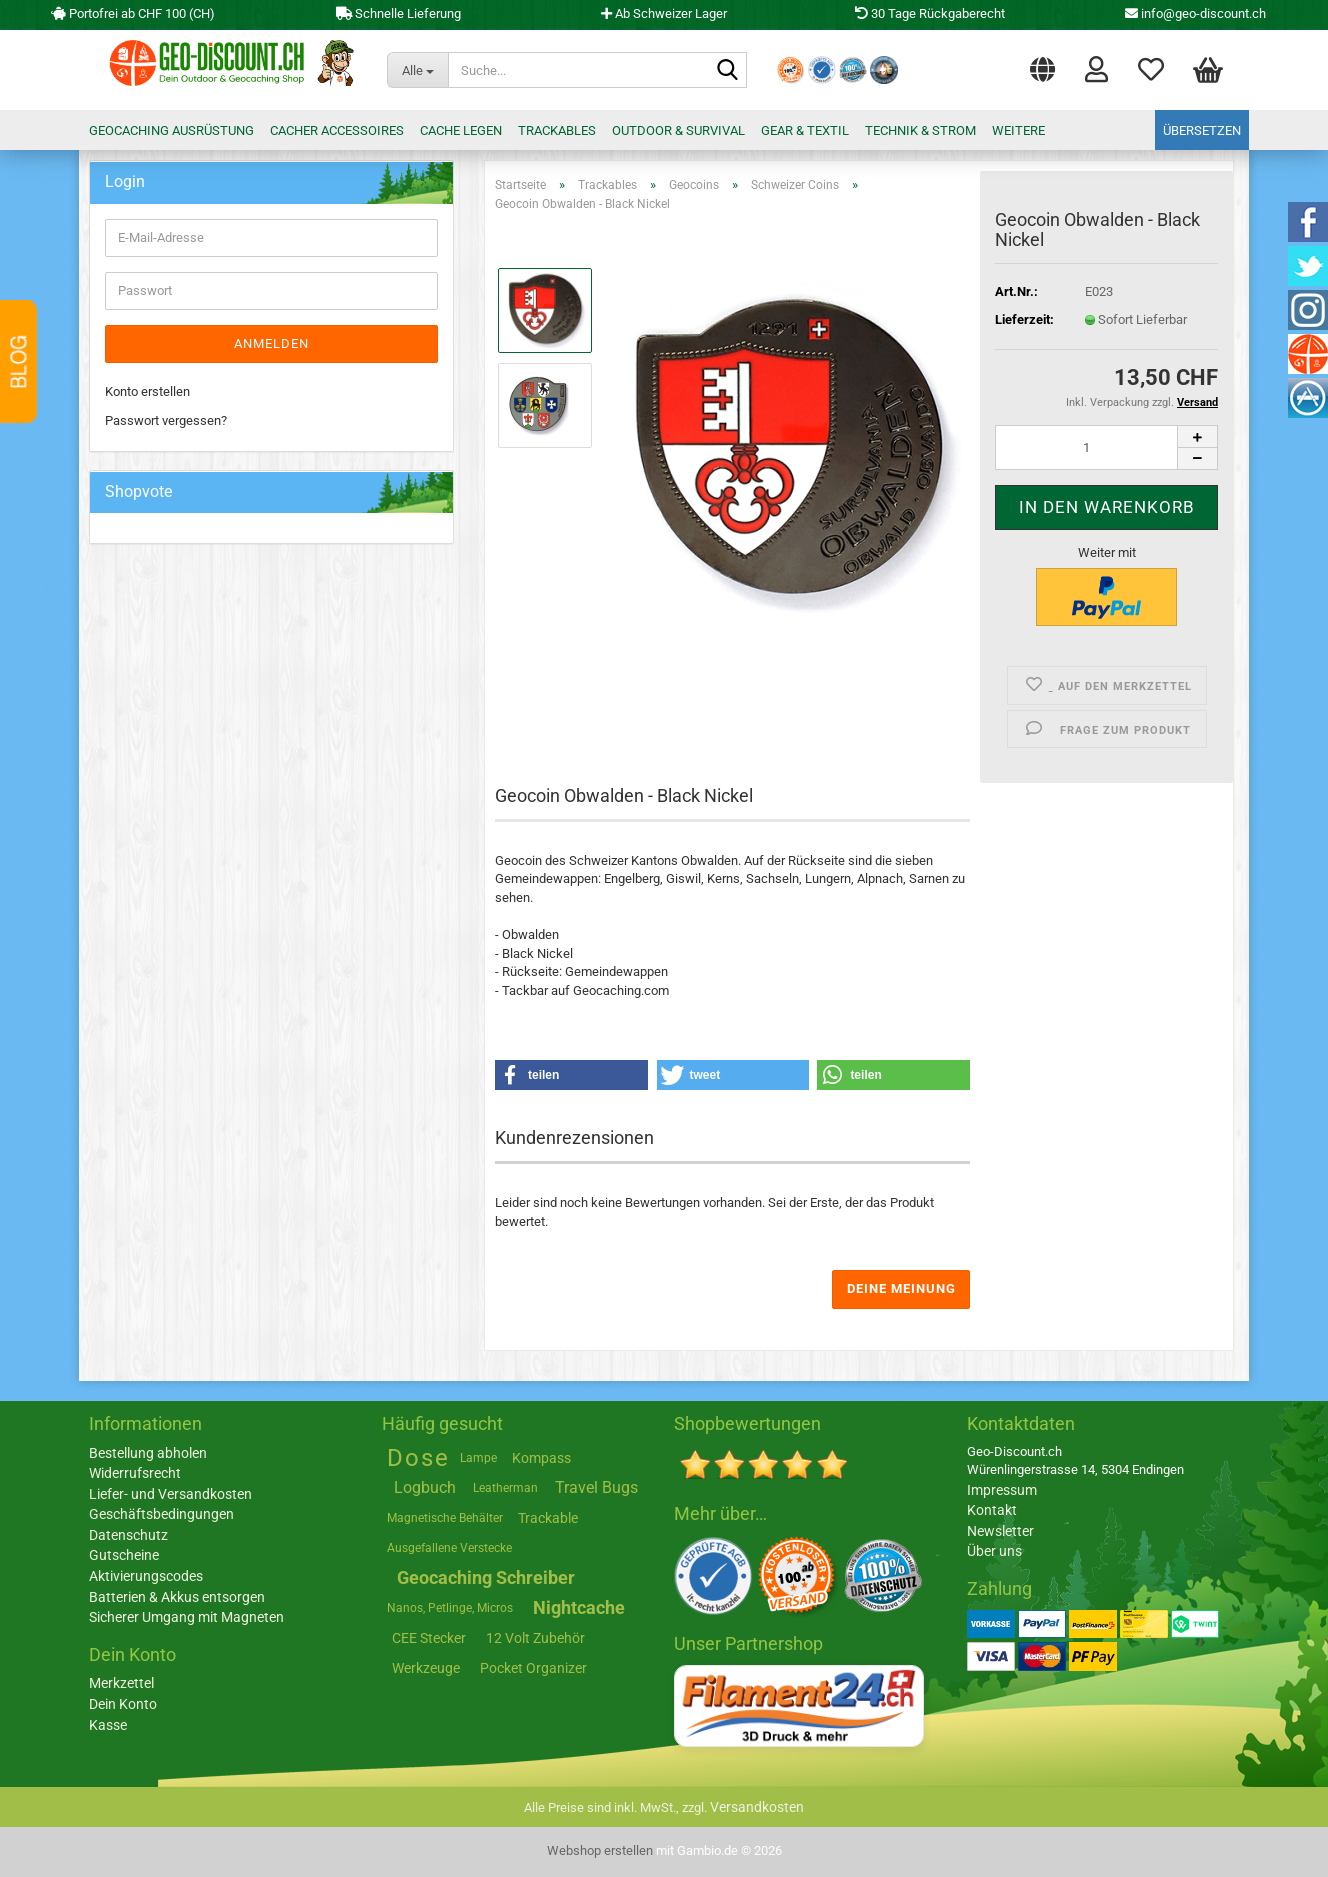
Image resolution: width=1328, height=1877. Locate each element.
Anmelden (271, 343)
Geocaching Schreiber (486, 1577)
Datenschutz (128, 1535)
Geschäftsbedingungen (161, 1514)
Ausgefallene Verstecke (449, 1548)
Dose (418, 1458)
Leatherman (505, 1488)
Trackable (548, 1518)
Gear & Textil (805, 130)
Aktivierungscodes (146, 1576)
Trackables (557, 130)
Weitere (1018, 130)
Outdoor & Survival (678, 130)
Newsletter (1000, 1531)
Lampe (478, 1458)
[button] (1042, 65)
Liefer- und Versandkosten (170, 1494)
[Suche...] (418, 70)
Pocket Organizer (533, 1668)
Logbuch (425, 1487)
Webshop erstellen (600, 1850)
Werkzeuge (426, 1668)
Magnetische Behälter (445, 1518)
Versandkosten (757, 1807)
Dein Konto (123, 1704)
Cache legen (461, 130)
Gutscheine (124, 1555)
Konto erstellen (147, 391)
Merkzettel (1151, 68)
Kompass (541, 1458)
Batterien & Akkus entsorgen (177, 1597)
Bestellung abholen (148, 1453)
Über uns (994, 1551)
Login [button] (1096, 68)
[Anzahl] (1106, 447)
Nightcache (579, 1607)
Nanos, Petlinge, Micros (450, 1608)
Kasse (108, 1725)
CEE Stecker (429, 1638)
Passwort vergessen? (166, 420)
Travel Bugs (596, 1487)
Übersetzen (1202, 130)
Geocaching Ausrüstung (171, 130)
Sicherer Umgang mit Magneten (186, 1617)
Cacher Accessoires (337, 130)
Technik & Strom (920, 130)
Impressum (1002, 1490)
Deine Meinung (901, 1288)
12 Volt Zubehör (535, 1638)
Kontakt (992, 1510)
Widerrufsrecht (135, 1473)
